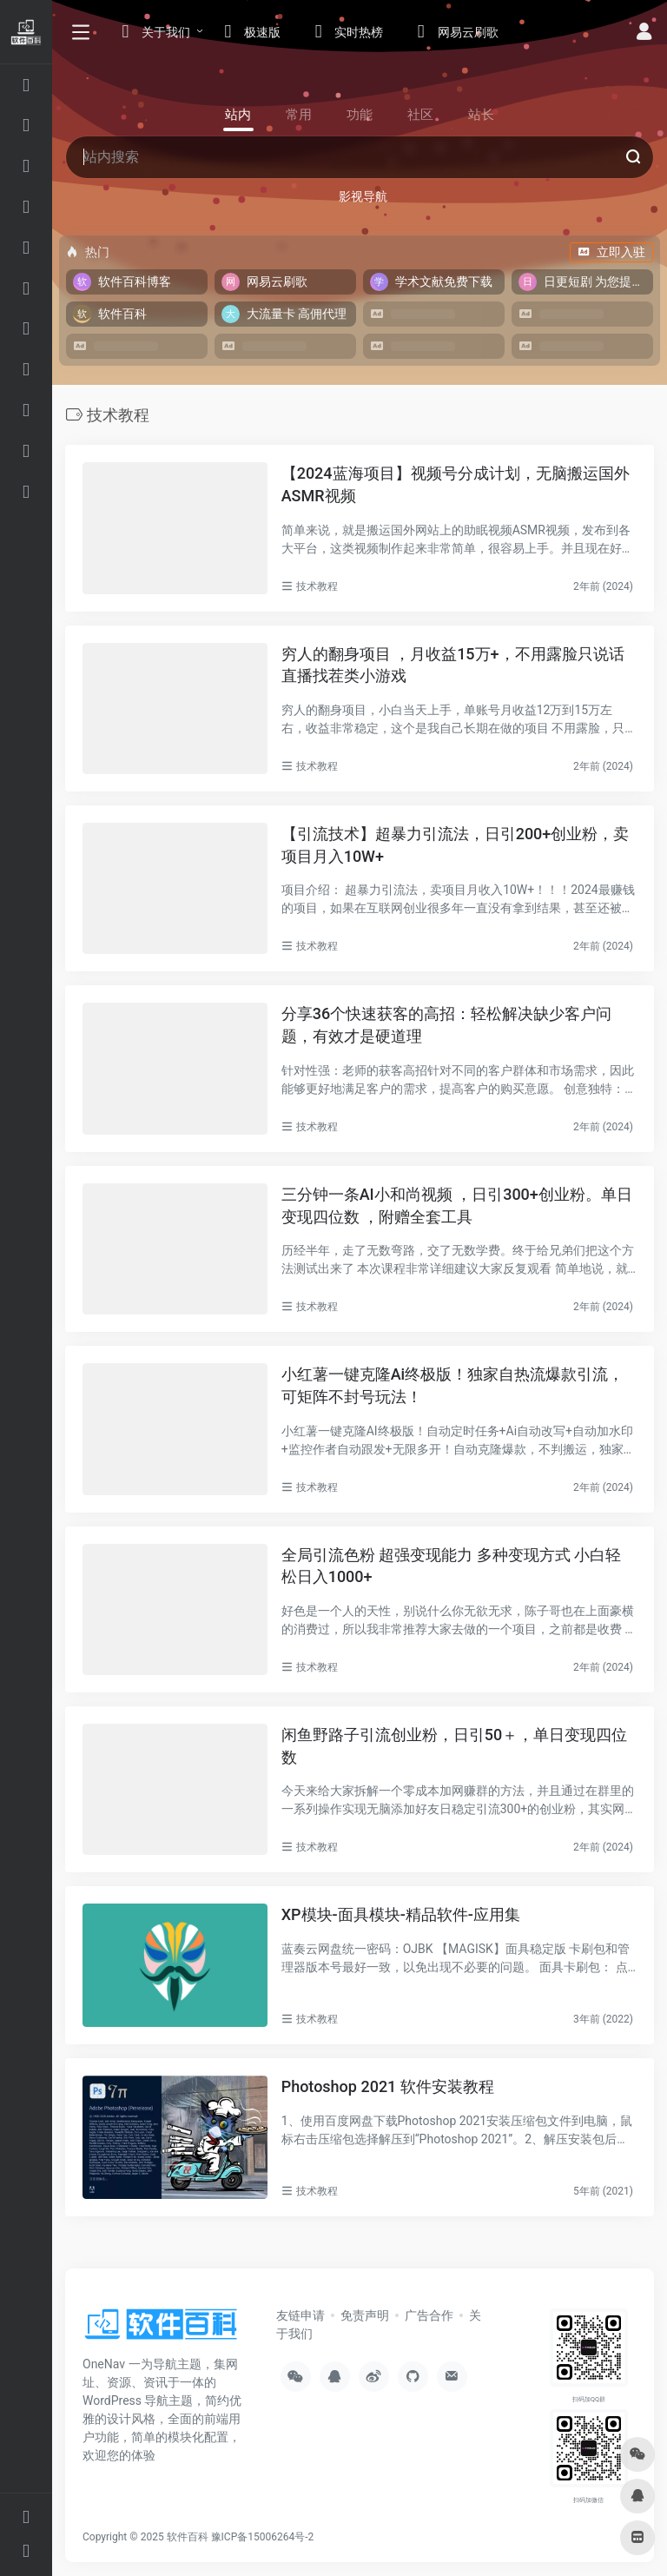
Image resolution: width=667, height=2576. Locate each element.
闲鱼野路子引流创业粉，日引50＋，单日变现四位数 (454, 1745)
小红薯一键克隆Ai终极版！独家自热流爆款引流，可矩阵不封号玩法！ (452, 1385)
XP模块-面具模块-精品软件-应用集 (400, 1914)
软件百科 (187, 2537)
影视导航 (363, 196)
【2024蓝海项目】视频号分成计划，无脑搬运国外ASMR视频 (455, 484)
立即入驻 (611, 252)
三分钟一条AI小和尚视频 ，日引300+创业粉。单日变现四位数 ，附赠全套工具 (456, 1205)
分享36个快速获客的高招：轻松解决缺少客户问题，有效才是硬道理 (446, 1024)
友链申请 (300, 2315)
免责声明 (364, 2315)
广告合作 (429, 2315)
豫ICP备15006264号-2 (262, 2537)
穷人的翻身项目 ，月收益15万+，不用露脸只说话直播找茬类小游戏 (452, 665)
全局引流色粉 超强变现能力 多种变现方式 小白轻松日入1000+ (451, 1566)
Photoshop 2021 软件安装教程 (387, 2086)
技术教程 (317, 586)
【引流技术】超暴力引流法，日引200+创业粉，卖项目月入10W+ (455, 844)
